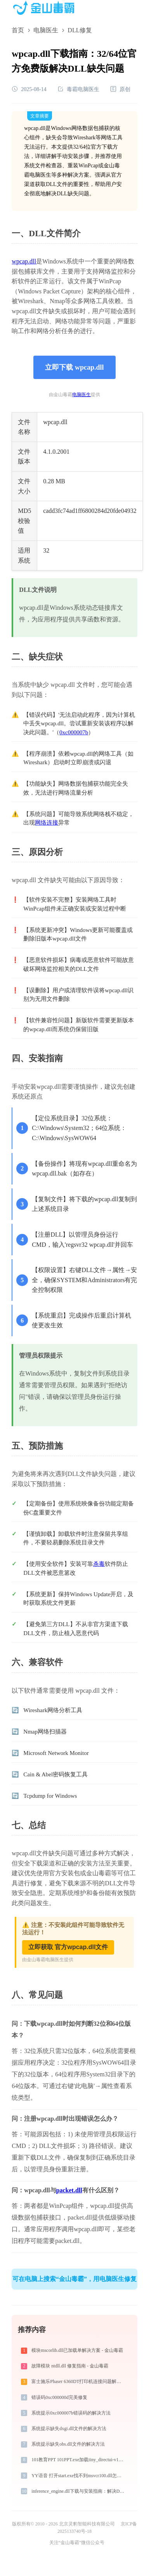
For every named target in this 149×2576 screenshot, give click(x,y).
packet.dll (69, 2190)
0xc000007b (73, 732)
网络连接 (46, 822)
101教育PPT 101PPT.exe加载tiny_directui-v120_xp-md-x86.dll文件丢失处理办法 (78, 2459)
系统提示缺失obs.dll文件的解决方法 (67, 2444)
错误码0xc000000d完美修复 (59, 2397)
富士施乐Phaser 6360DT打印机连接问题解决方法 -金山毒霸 (78, 2381)
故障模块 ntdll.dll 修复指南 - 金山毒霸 (69, 2366)
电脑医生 (45, 30)
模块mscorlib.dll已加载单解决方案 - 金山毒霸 (77, 2350)
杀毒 (99, 1564)
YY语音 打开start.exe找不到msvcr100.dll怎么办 (78, 2475)
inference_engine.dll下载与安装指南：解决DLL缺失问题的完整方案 (78, 2491)
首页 (18, 30)
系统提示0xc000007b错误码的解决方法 (70, 2413)
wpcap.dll (24, 261)
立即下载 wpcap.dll (74, 367)
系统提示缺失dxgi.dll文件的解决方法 (68, 2428)
